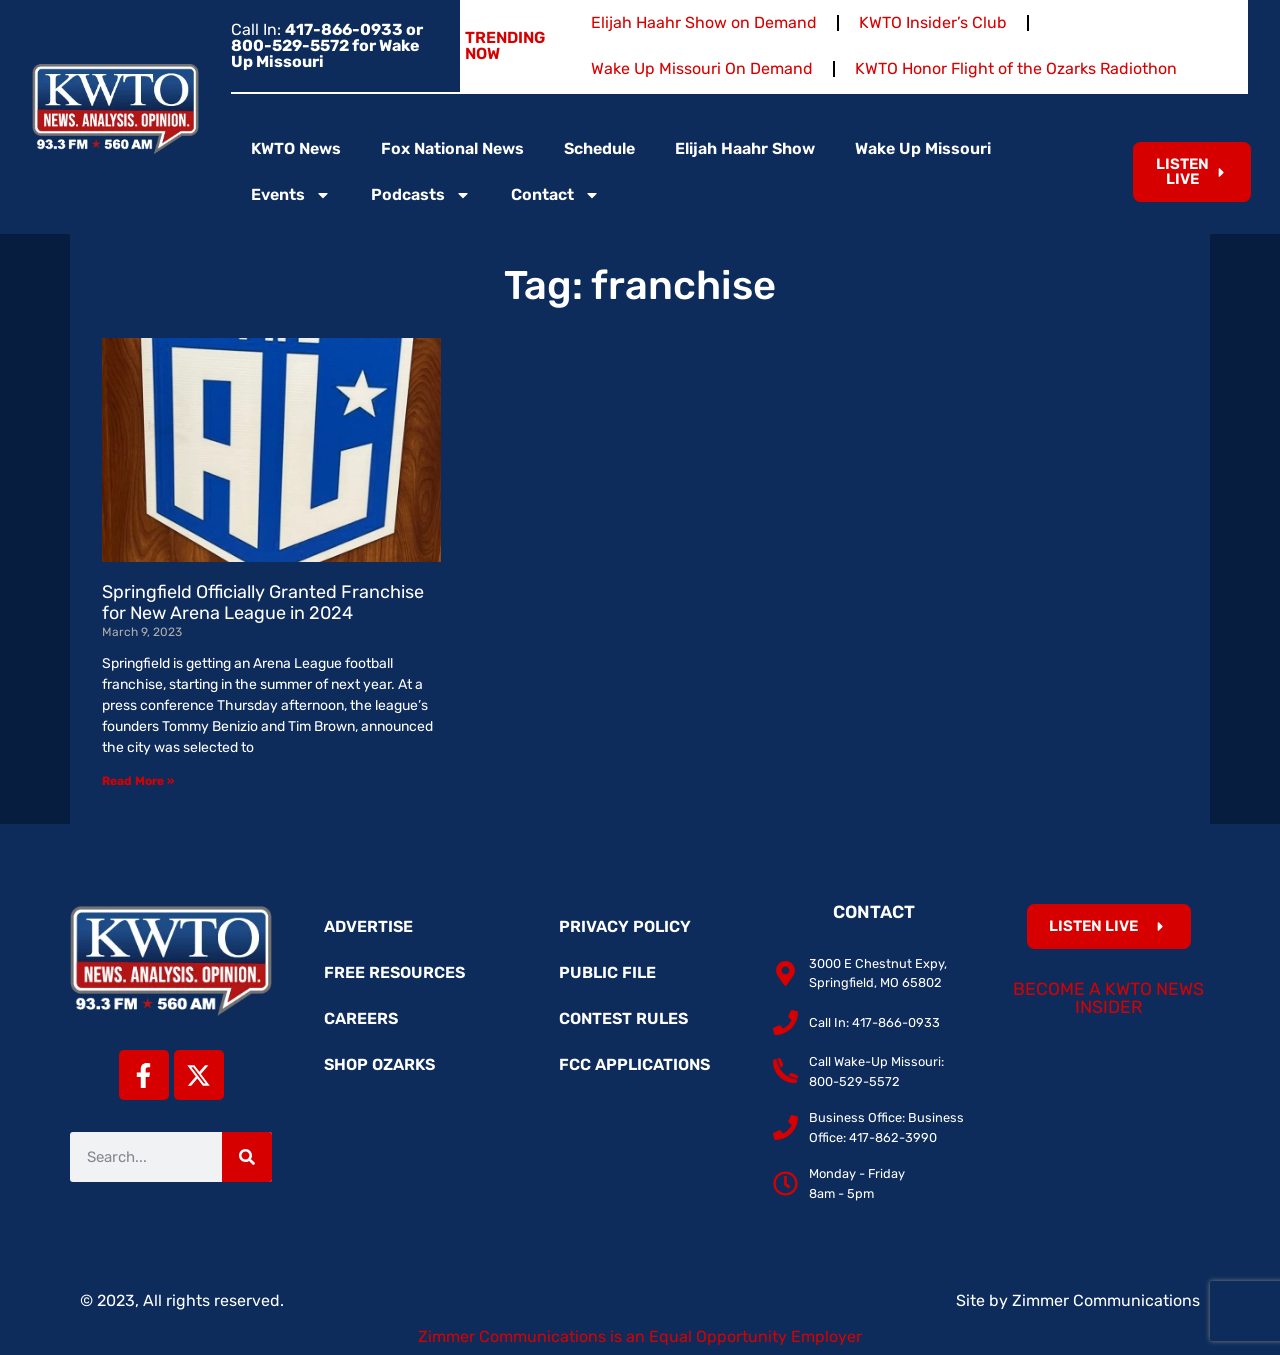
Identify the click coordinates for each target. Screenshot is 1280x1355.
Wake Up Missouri (923, 148)
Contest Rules (623, 1018)
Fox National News (452, 148)
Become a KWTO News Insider (1108, 998)
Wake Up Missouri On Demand (702, 68)
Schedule (599, 148)
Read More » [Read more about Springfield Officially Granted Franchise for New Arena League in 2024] (138, 781)
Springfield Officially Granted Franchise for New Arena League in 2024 (263, 603)
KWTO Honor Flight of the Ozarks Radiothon (1016, 68)
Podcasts (421, 195)
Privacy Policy (625, 926)
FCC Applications (634, 1064)
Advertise (368, 926)
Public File (607, 972)
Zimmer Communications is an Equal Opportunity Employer (640, 1336)
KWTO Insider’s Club (933, 22)
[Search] (247, 1157)
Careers (361, 1018)
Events (291, 195)
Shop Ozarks (379, 1064)
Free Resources (394, 972)
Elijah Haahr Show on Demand (704, 22)
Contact (555, 195)
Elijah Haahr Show (745, 148)
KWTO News (296, 148)
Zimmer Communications (1106, 1300)
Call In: (327, 45)
